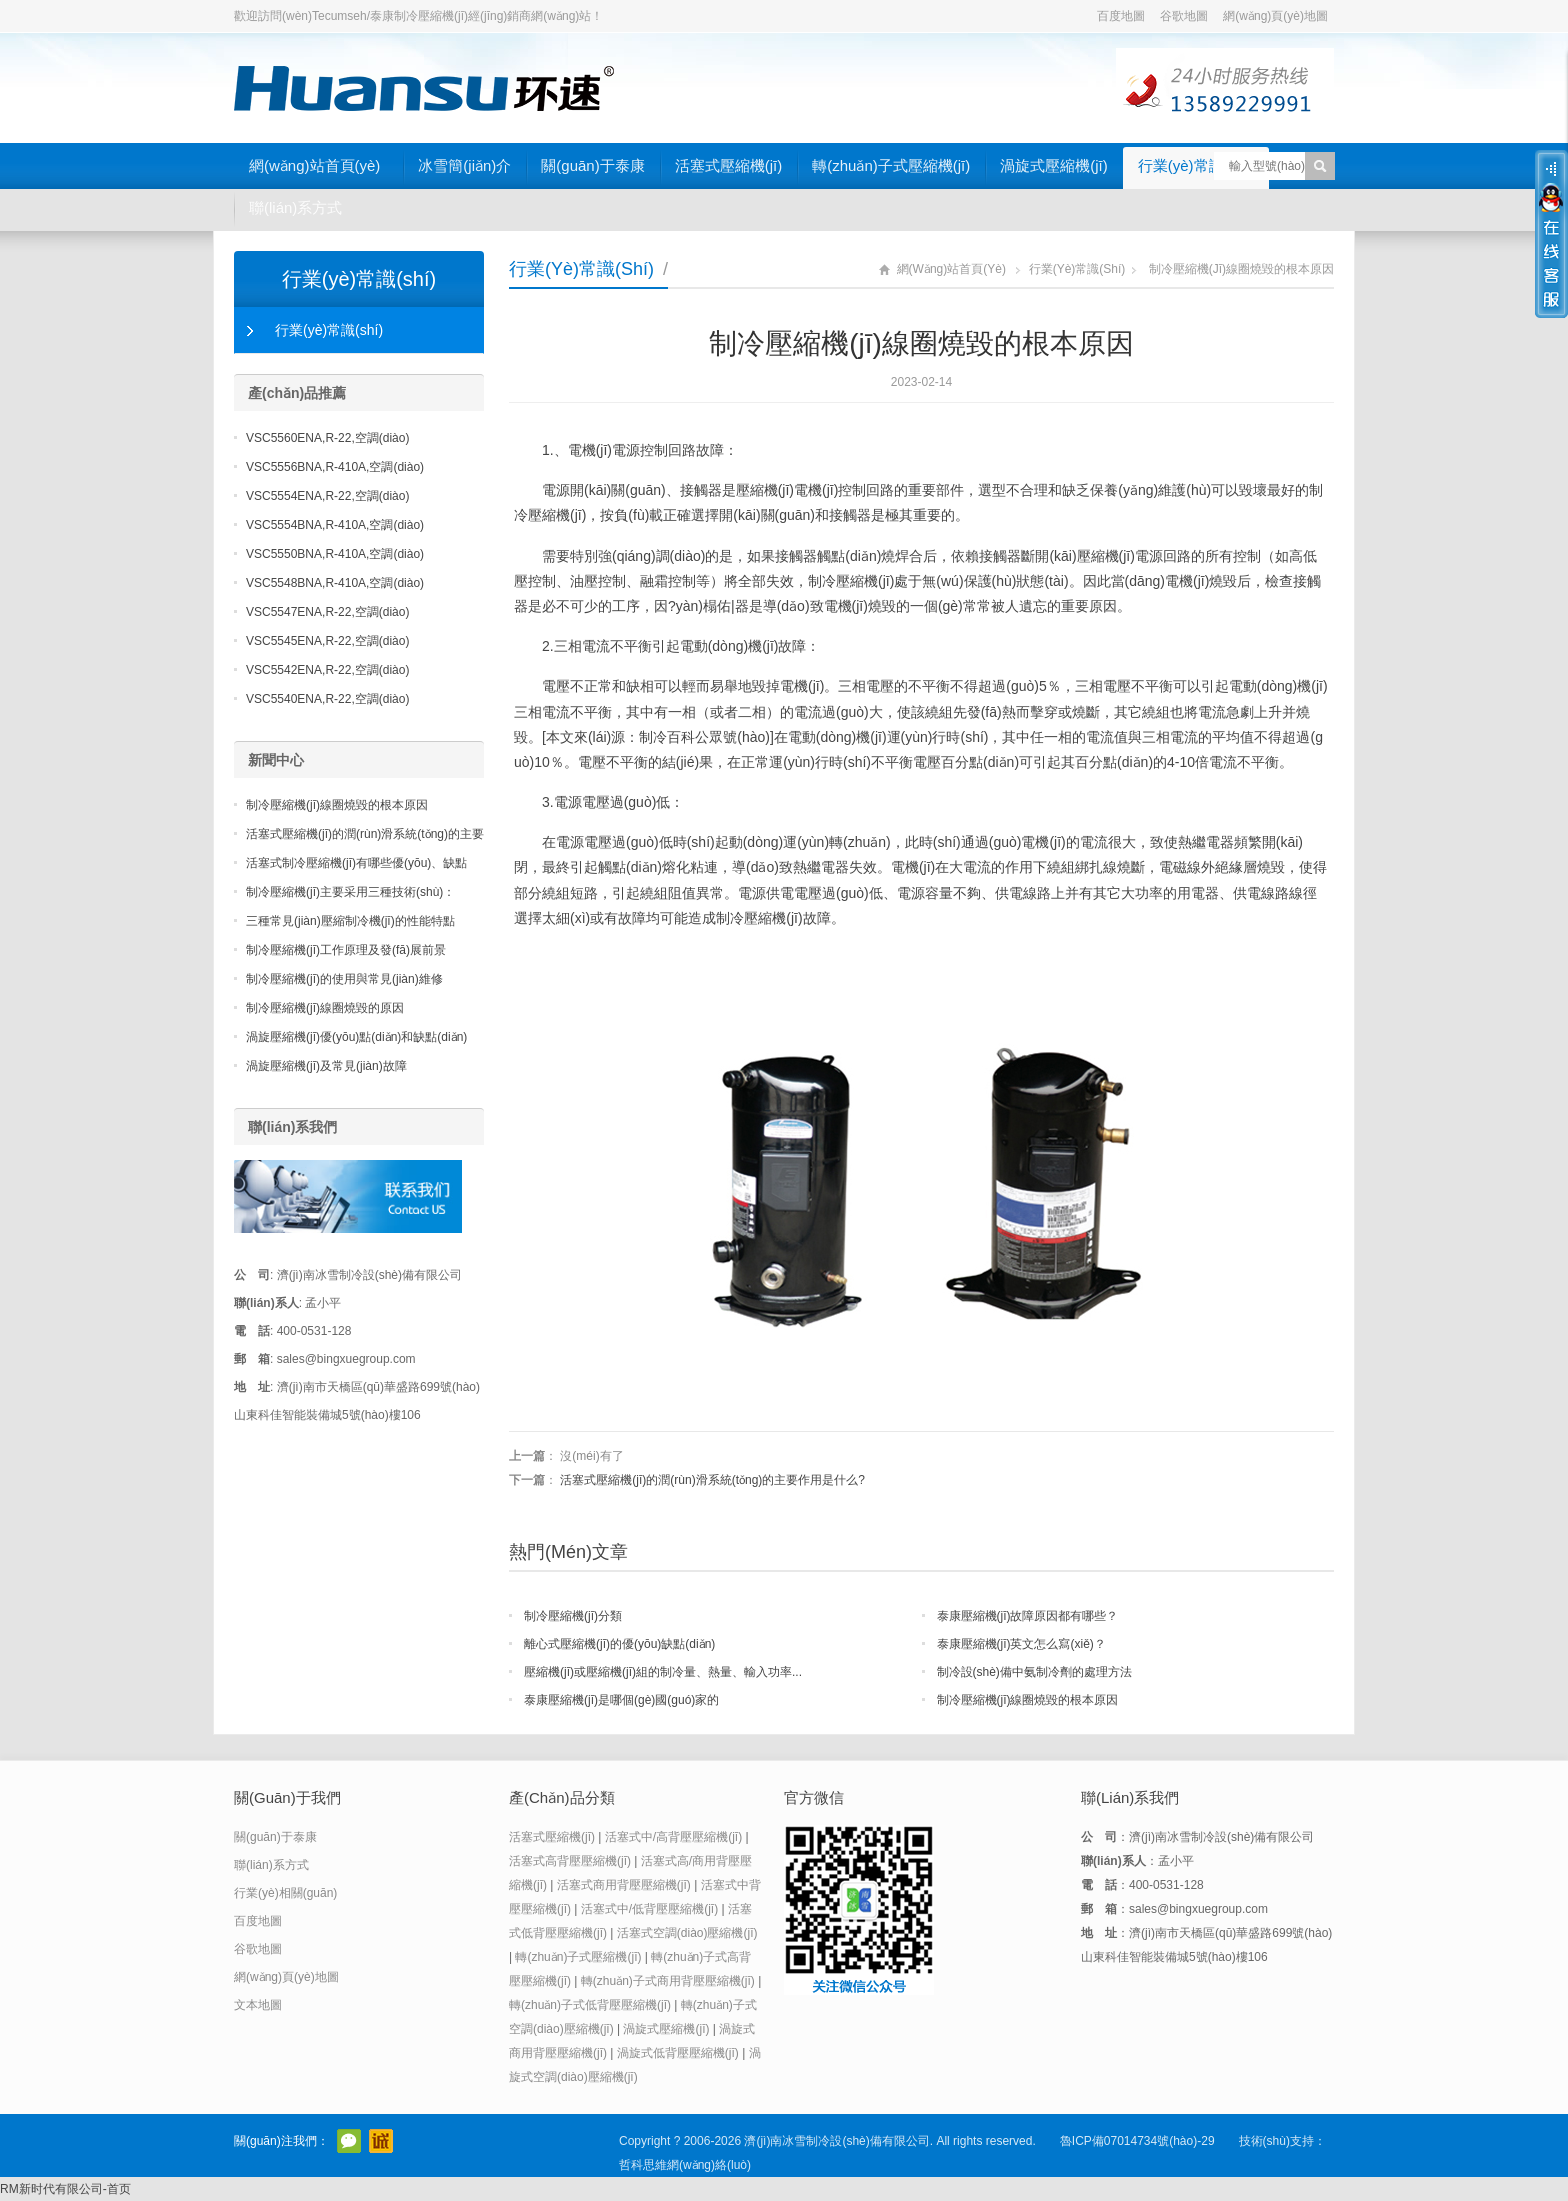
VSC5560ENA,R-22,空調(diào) (327, 438)
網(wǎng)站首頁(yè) (314, 165)
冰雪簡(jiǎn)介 (464, 165)
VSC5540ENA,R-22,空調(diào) (327, 699)
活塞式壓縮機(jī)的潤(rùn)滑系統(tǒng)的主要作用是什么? (712, 1480)
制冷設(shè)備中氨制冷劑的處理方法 (1034, 1672)
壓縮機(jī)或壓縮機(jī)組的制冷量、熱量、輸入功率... (663, 1672)
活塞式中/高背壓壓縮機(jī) (673, 1837)
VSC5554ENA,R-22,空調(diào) (327, 496)
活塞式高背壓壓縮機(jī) (570, 1861)
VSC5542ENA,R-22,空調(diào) (327, 670)
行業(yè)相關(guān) (285, 1893)
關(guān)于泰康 (592, 165)
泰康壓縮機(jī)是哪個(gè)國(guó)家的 (621, 1700)
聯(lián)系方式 (295, 207)
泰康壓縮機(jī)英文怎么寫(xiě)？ (1021, 1644)
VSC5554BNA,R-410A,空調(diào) (335, 525)
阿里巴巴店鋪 (381, 2141)
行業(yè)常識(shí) (1196, 165)
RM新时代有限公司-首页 (65, 2189)
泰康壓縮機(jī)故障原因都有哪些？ (1028, 1616)
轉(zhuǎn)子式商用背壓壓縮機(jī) (668, 1981)
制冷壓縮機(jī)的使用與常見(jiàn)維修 (344, 979)
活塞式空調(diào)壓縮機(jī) (687, 1933)
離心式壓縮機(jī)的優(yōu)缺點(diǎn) (619, 1644)
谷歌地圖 (1184, 16)
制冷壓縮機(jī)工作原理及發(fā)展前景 (346, 950)
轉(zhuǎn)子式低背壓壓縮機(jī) (590, 2005)
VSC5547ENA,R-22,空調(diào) (327, 612)
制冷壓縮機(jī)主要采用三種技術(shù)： (350, 892)
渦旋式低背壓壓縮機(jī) (678, 2053)
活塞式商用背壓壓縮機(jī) (624, 1885)
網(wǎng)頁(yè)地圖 (1275, 16)
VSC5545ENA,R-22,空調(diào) (327, 641)
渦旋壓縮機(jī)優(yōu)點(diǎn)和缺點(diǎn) (356, 1037)
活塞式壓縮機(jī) (729, 165)
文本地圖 (258, 2005)
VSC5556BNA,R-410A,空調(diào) (335, 467)
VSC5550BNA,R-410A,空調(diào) (335, 554)
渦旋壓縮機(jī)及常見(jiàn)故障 (326, 1066)
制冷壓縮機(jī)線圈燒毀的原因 (325, 1008)
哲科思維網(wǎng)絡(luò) (685, 2165)
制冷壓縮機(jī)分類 (573, 1616)
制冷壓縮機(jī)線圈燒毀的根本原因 (1028, 1700)
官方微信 (349, 2141)
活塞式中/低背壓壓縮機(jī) (649, 1909)
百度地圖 (1121, 16)
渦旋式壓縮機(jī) (1054, 165)
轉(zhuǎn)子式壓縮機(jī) (891, 165)
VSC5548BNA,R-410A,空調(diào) (335, 583)
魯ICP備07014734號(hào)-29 (1137, 2141)
